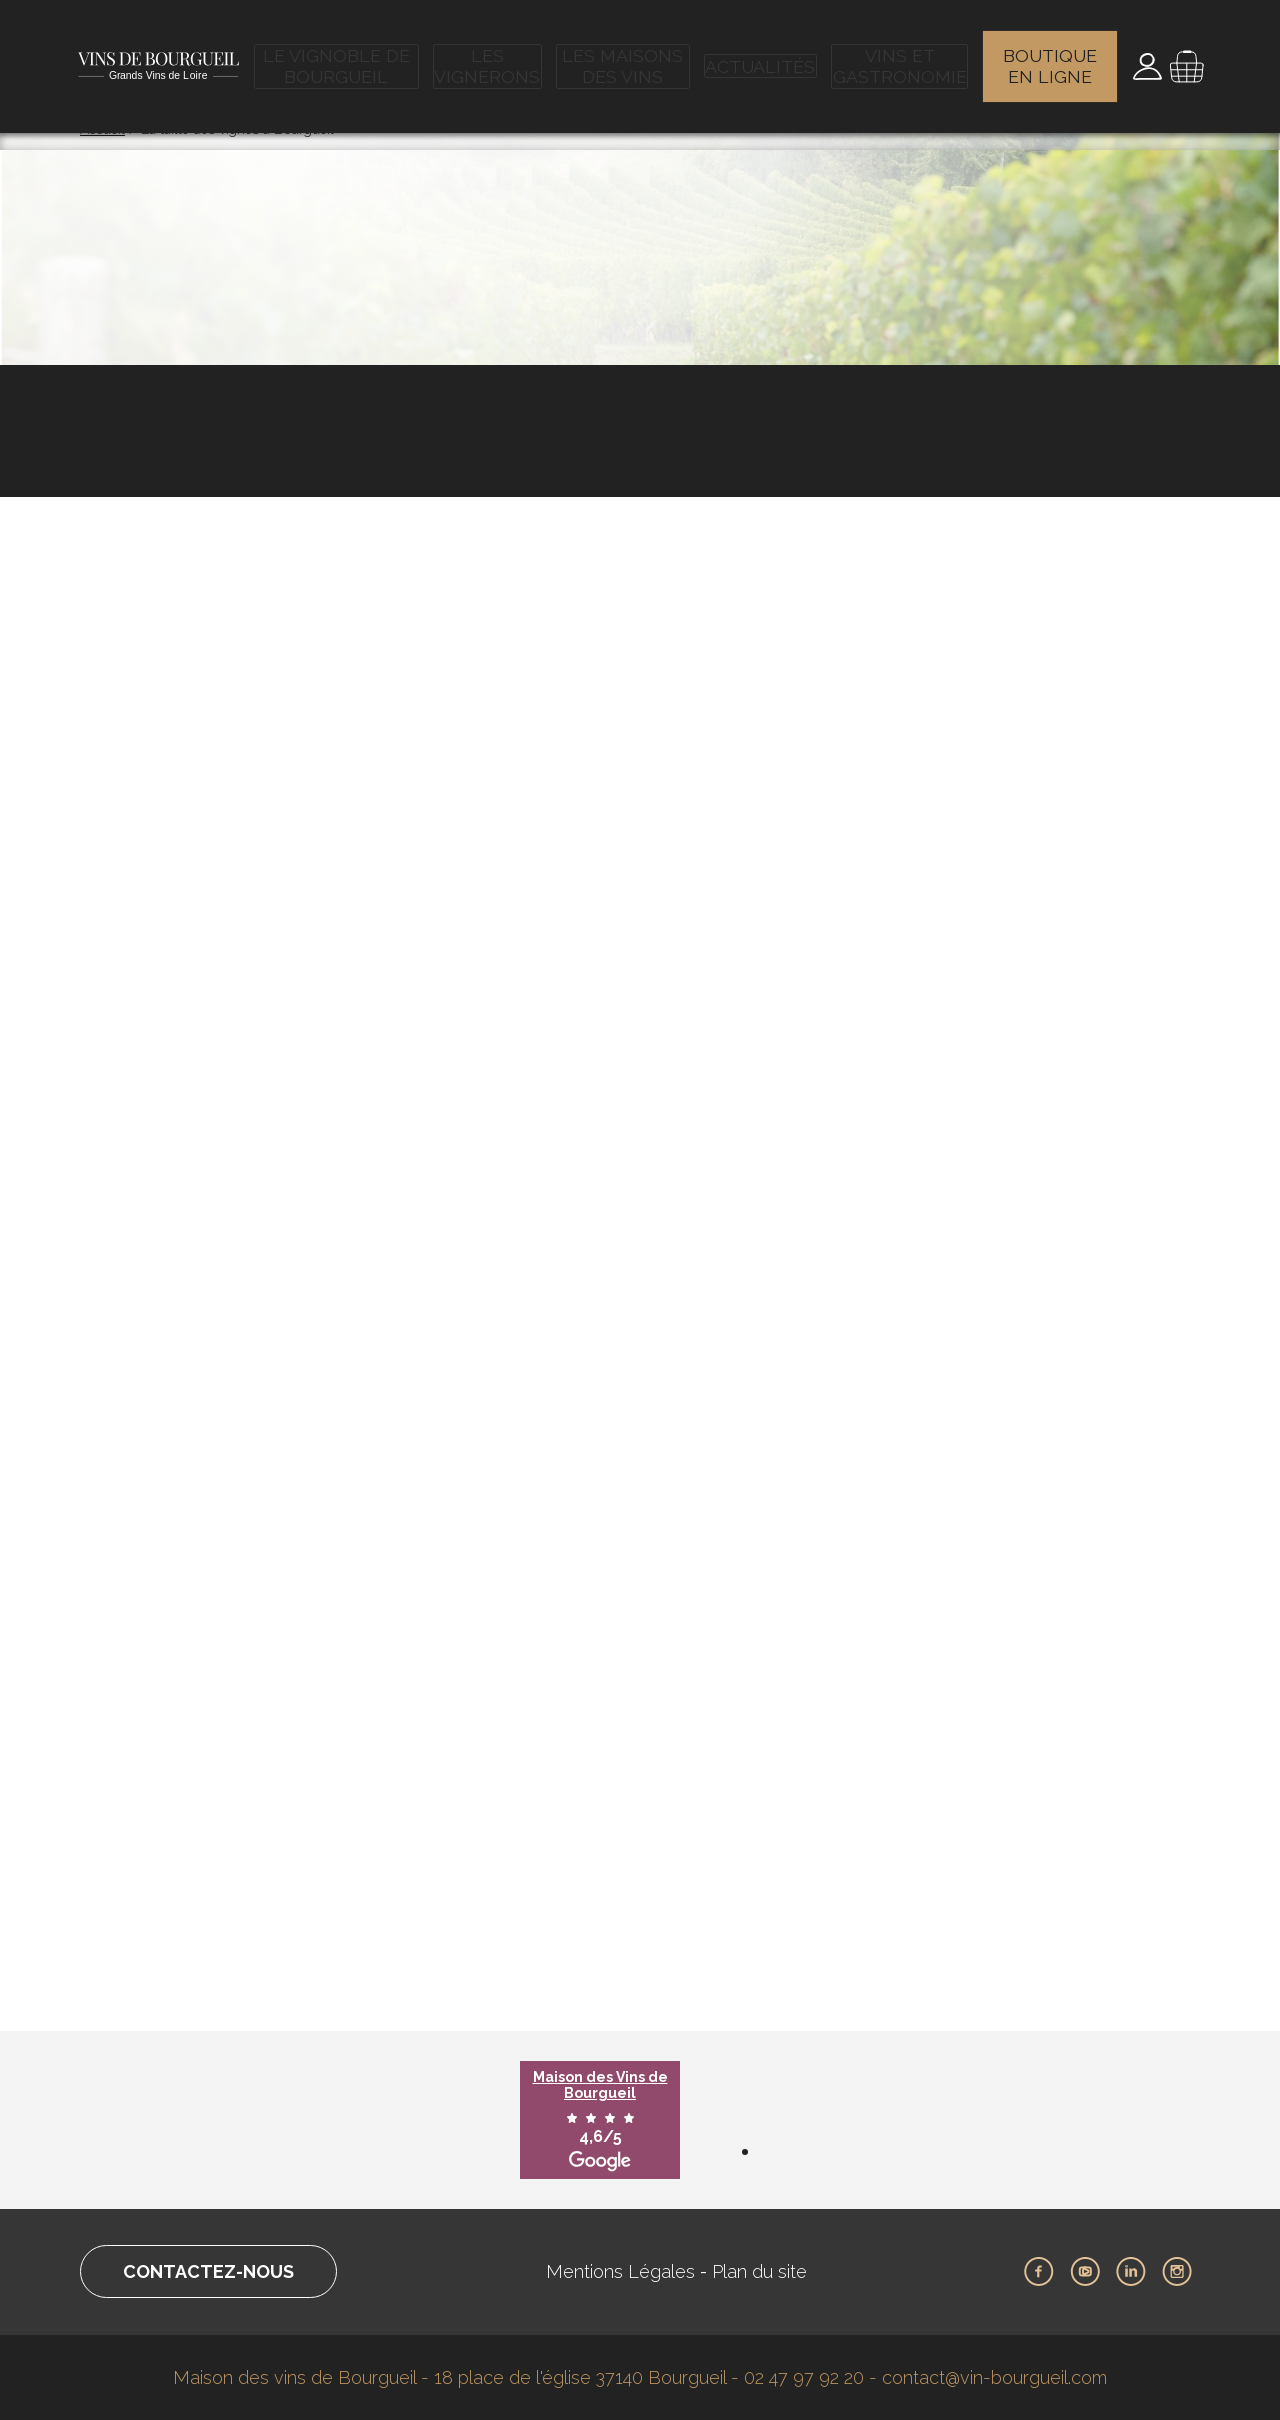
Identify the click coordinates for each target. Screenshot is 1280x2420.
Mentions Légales (620, 2271)
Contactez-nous (208, 2271)
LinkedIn (1131, 2272)
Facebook (1039, 2272)
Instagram (1177, 2272)
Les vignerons (493, 55)
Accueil (102, 129)
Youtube (1085, 2272)
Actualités (762, 55)
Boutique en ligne (1051, 55)
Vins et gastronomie (898, 55)
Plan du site (759, 2271)
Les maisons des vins (628, 55)
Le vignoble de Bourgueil (341, 55)
